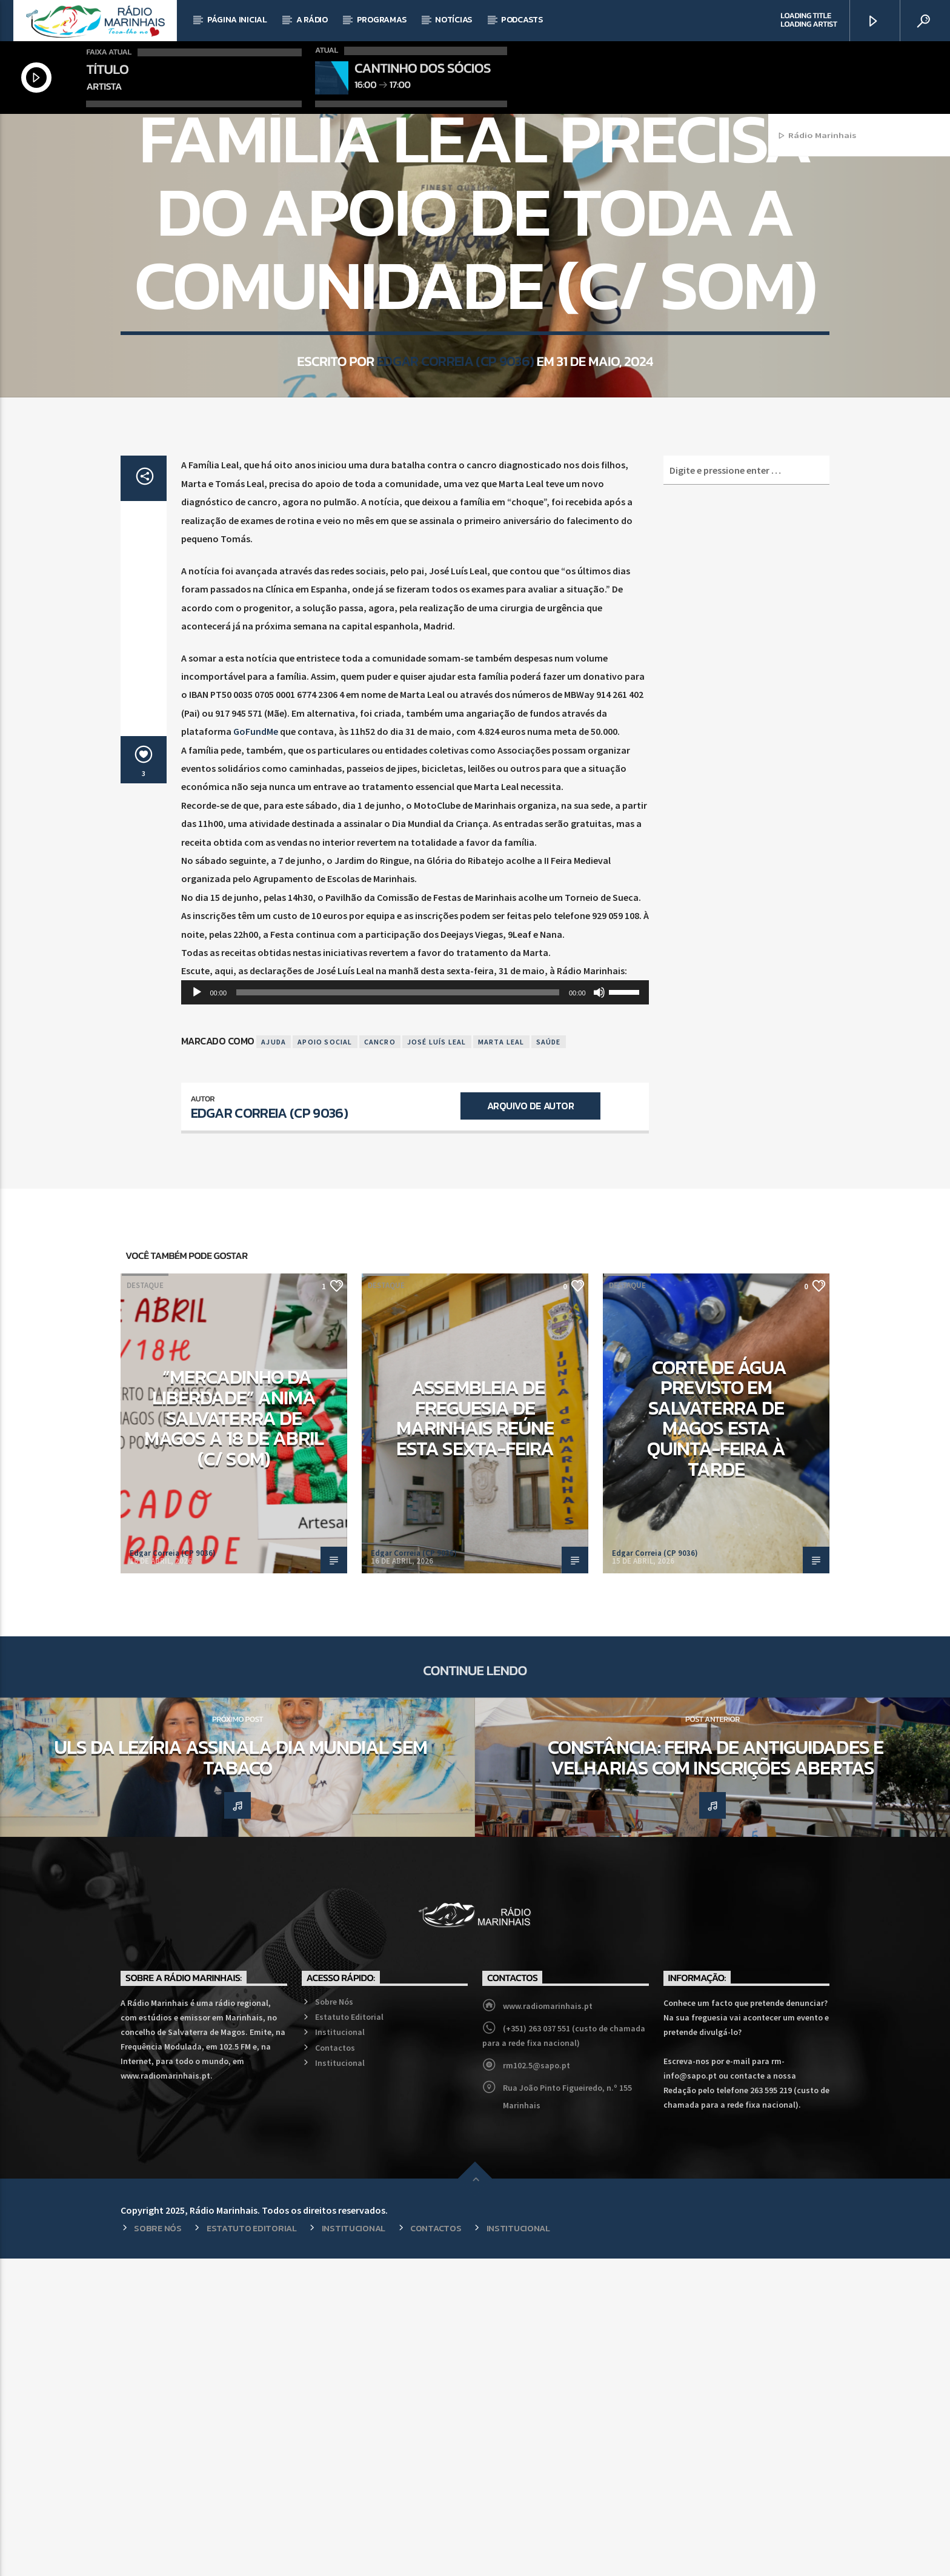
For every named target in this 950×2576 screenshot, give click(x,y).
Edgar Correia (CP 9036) (455, 556)
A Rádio (312, 19)
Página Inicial (237, 19)
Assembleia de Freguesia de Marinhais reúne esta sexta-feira (475, 1735)
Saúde (548, 1359)
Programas (381, 19)
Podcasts (522, 19)
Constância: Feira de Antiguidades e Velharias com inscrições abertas (715, 2075)
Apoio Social (324, 1359)
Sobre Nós (334, 2319)
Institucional (340, 2349)
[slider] (397, 1310)
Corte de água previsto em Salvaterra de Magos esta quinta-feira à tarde (717, 1735)
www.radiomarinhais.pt (548, 2323)
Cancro (380, 1359)
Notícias (453, 19)
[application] (415, 1310)
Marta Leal (501, 1359)
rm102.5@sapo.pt (536, 2382)
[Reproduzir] (197, 1310)
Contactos (335, 2365)
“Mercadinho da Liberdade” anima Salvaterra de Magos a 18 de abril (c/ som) (234, 1735)
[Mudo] (599, 1310)
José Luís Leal (437, 1359)
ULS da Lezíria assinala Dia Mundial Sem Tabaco (241, 2075)
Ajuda (273, 1359)
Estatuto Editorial (349, 2334)
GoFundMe (255, 1049)
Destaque (145, 1603)
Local (475, 277)
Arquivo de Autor (530, 1423)
